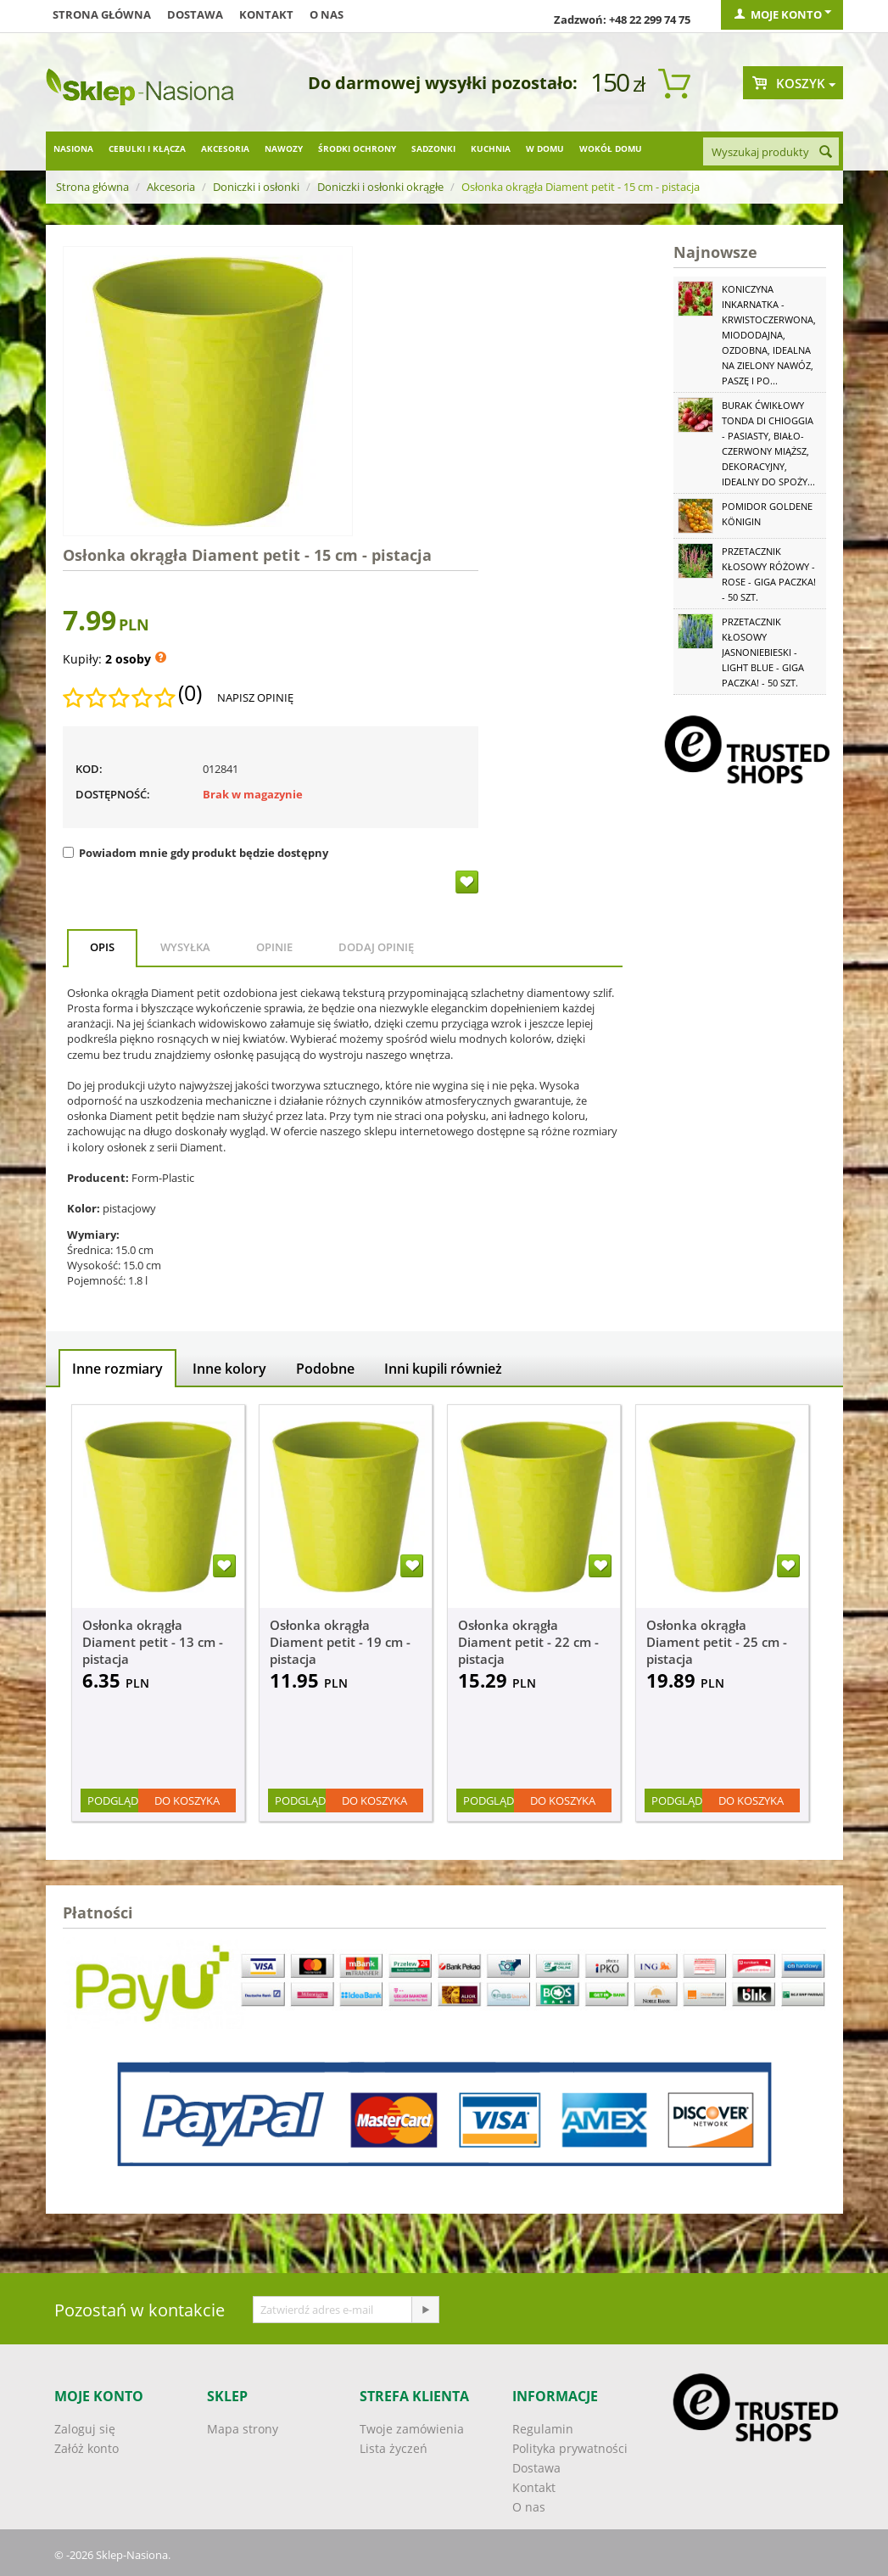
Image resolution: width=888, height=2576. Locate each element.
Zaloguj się (84, 2429)
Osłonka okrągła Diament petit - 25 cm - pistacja (716, 1641)
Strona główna (102, 14)
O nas (326, 14)
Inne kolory (229, 1368)
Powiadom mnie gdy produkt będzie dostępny (195, 852)
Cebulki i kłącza (147, 148)
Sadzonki (433, 148)
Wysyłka (185, 947)
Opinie (274, 947)
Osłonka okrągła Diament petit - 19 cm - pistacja (340, 1641)
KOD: (89, 768)
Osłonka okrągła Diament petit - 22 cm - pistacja (528, 1641)
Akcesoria (225, 148)
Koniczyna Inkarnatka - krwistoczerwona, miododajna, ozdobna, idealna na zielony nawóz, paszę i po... (769, 335)
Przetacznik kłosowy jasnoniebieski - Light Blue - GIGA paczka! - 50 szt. (763, 652)
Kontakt (266, 14)
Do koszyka (187, 1800)
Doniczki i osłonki (256, 186)
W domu (545, 148)
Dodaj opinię (376, 947)
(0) (190, 693)
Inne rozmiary (117, 1368)
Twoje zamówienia (412, 2429)
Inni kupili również (443, 1368)
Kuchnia (491, 148)
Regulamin (542, 2429)
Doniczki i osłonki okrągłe (380, 186)
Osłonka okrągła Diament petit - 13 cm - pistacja (152, 1641)
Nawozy (284, 148)
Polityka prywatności (570, 2448)
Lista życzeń (393, 2448)
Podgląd (112, 1800)
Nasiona (73, 148)
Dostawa (195, 14)
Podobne (325, 1368)
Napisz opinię (255, 697)
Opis (102, 947)
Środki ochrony (357, 148)
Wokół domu (610, 148)
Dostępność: (112, 794)
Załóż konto (86, 2448)
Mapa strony (242, 2429)
